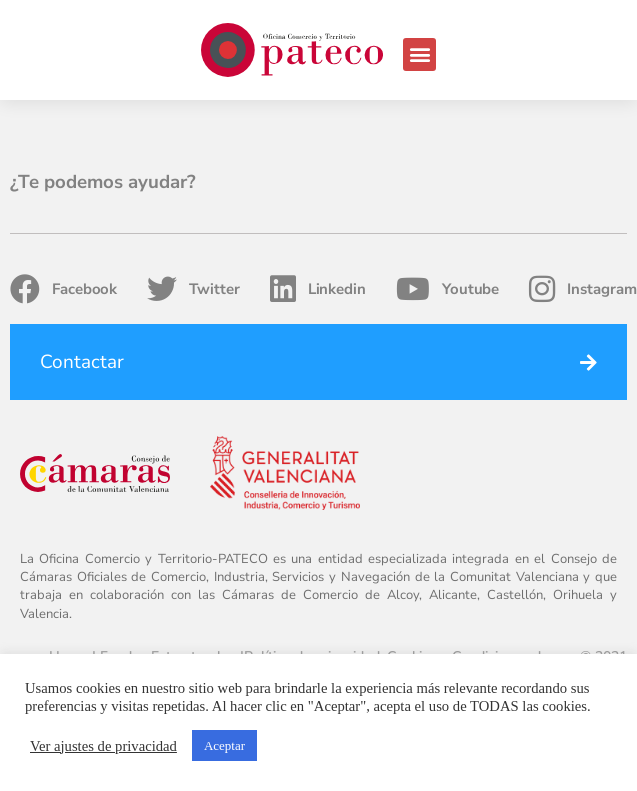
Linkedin (318, 289)
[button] (419, 54)
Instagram (582, 289)
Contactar (82, 362)
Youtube (447, 289)
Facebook (63, 289)
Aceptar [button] (224, 745)
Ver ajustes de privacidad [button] (103, 746)
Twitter (193, 289)
